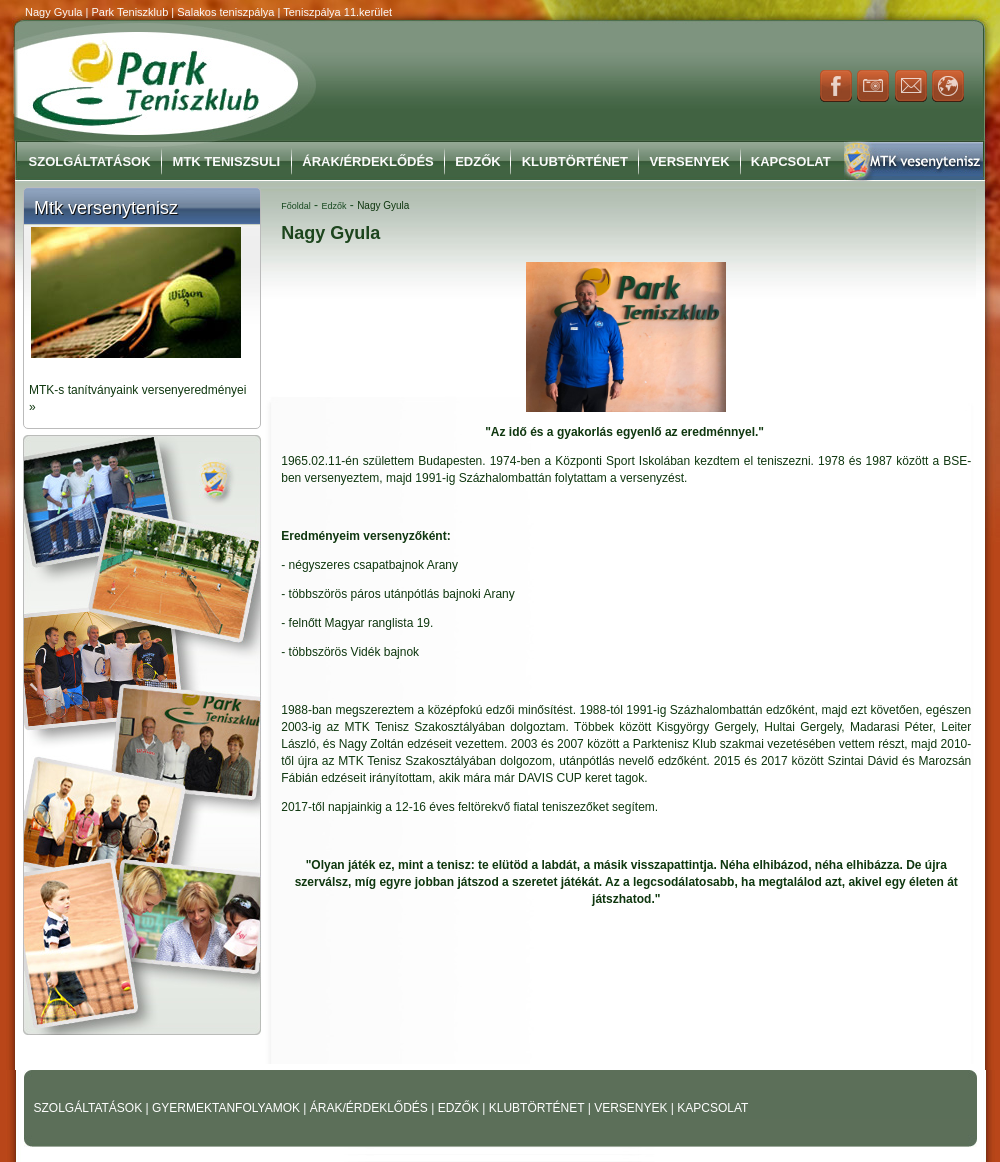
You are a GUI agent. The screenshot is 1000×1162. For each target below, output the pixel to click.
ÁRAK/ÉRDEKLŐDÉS (369, 1108)
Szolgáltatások (90, 161)
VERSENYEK (632, 1108)
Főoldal (296, 206)
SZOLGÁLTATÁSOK (90, 1108)
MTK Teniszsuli (227, 161)
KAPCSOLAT (712, 1108)
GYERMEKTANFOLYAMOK (227, 1108)
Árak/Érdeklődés (367, 161)
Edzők (478, 161)
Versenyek (689, 161)
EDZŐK (460, 1108)
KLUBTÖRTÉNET (538, 1108)
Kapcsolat (791, 161)
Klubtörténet (575, 161)
